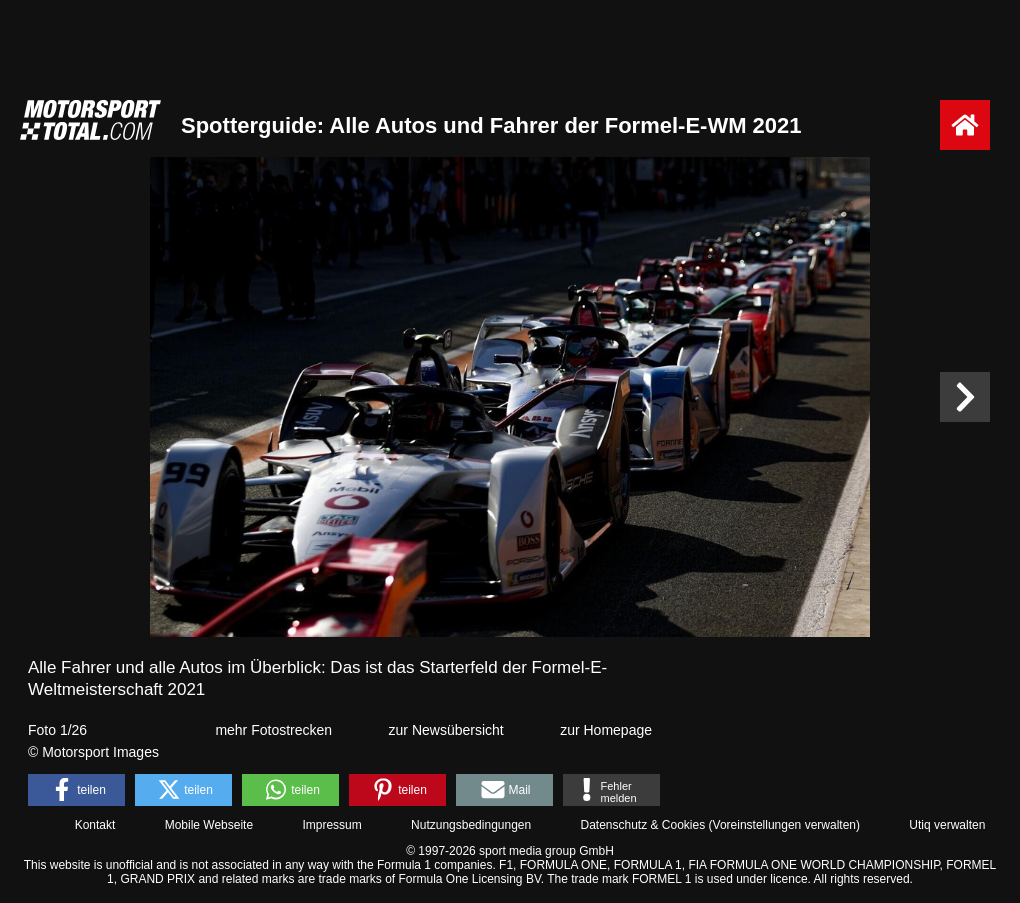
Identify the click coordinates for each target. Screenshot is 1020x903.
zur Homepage (606, 730)
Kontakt (95, 825)
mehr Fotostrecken (273, 730)
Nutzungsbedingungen (471, 825)
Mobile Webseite (209, 825)
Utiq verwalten (947, 825)
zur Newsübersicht (446, 730)
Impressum (331, 825)
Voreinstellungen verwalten (784, 825)
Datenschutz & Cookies (642, 825)
